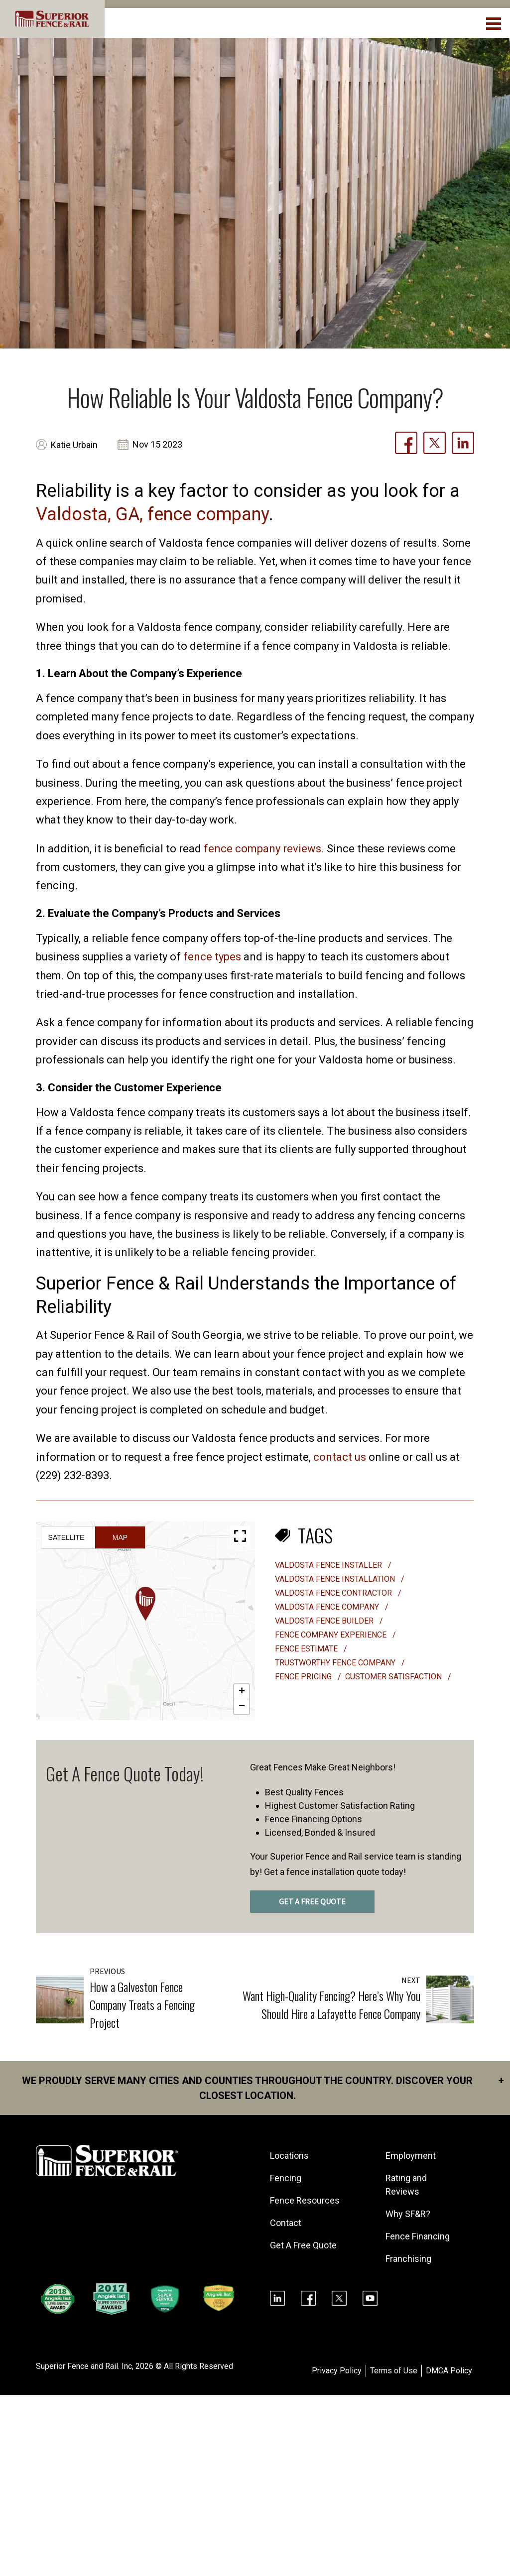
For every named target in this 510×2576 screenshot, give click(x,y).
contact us (339, 1457)
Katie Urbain (74, 445)
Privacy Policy (337, 2370)
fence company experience (331, 1634)
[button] (145, 1604)
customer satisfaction (394, 1676)
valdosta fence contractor (334, 1593)
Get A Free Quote (303, 2245)
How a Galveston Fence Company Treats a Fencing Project (142, 2004)
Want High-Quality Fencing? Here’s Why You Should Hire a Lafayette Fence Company (331, 2004)
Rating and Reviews (406, 2185)
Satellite (66, 1537)
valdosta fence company (328, 1607)
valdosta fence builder (325, 1621)
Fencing (285, 2178)
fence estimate (307, 1648)
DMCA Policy (449, 2370)
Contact (285, 2223)
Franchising (408, 2258)
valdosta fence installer (329, 1565)
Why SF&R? (407, 2214)
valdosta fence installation (336, 1579)
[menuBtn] (494, 22)
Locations (289, 2155)
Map (120, 1537)
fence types (212, 956)
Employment (410, 2155)
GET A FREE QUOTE (312, 1901)
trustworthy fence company (336, 1662)
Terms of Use (393, 2370)
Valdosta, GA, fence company (152, 514)
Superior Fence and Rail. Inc (84, 2366)
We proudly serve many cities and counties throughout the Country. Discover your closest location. (263, 2087)
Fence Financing (417, 2236)
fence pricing (304, 1676)
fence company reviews (262, 848)
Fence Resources (305, 2200)
